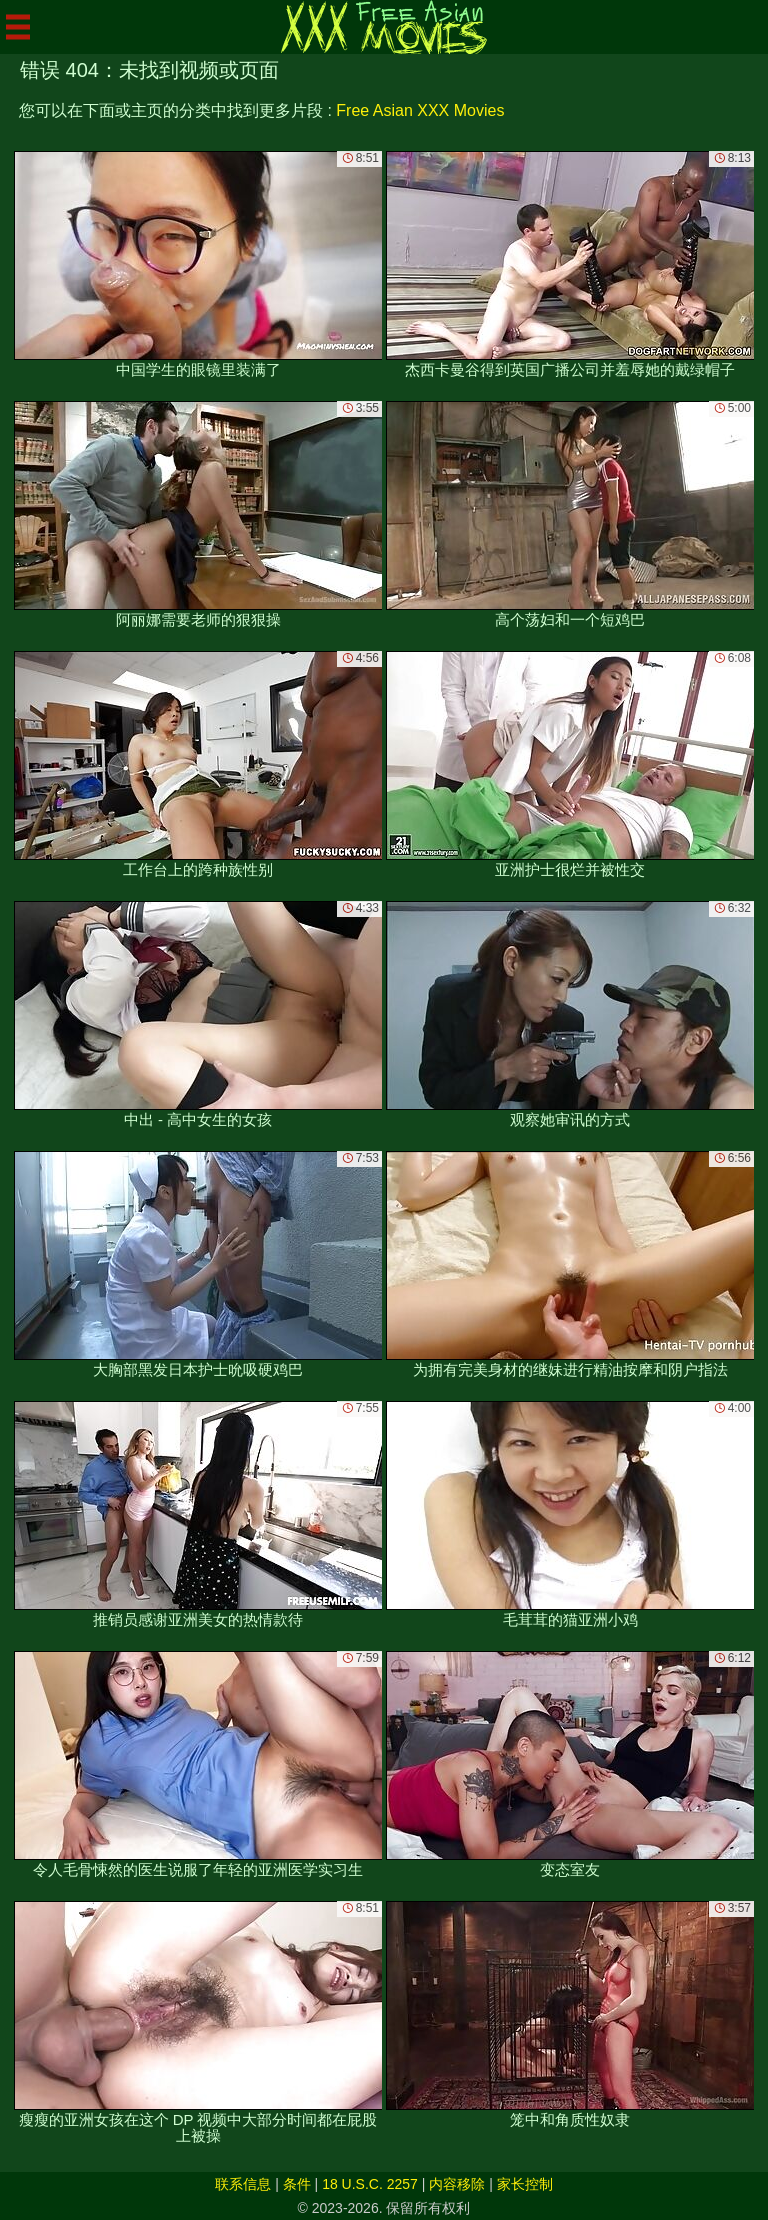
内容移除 (457, 2184)
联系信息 (243, 2184)
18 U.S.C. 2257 (370, 2184)
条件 (297, 2184)
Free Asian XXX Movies (420, 110)
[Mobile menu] (18, 27)
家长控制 (525, 2184)
